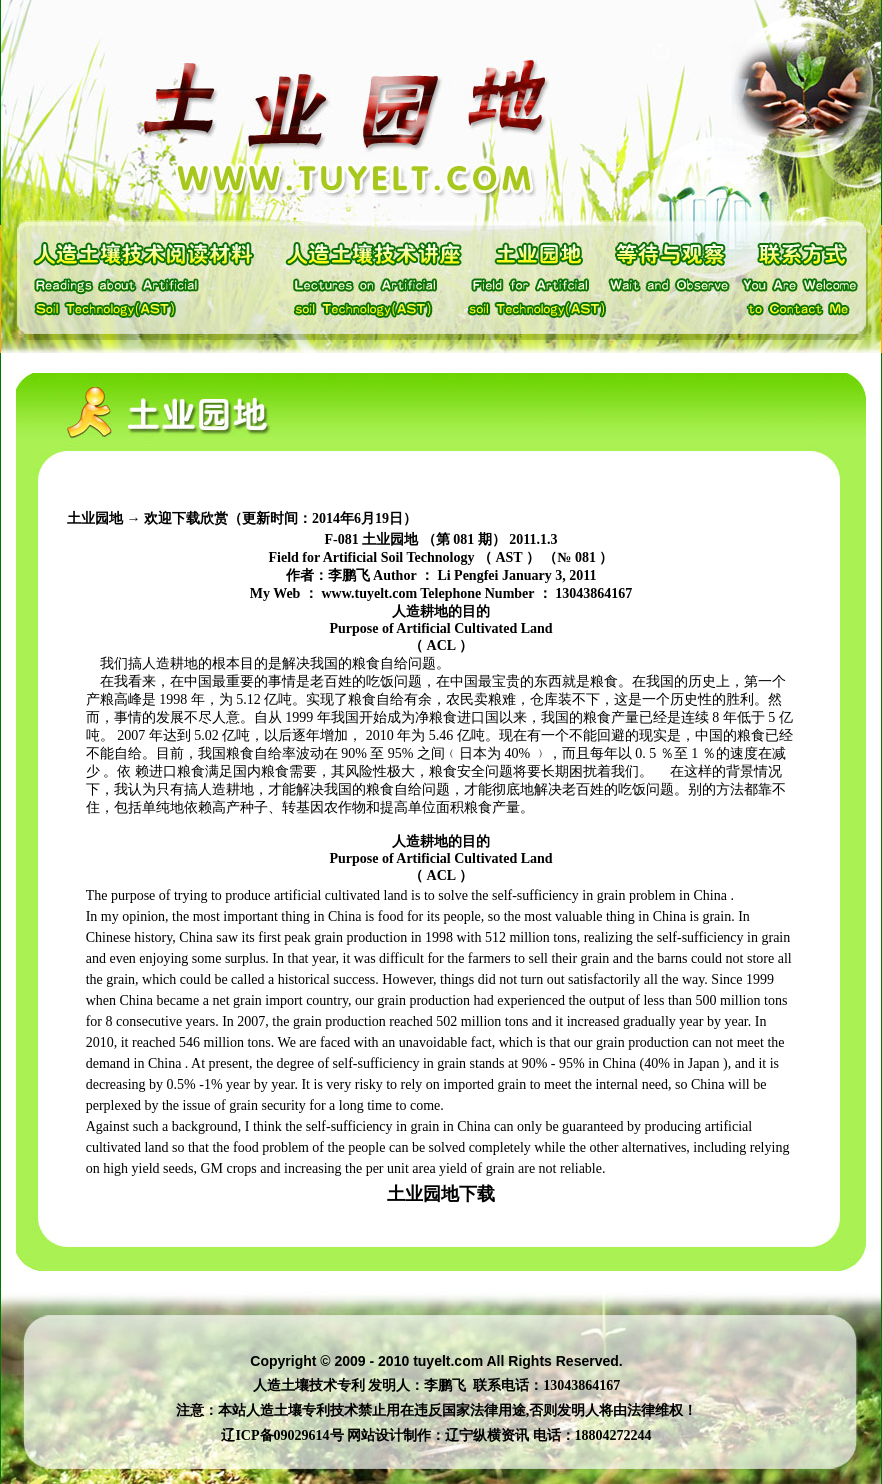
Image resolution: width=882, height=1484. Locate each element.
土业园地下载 (441, 1194)
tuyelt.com (448, 1361)
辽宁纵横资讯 (487, 1435)
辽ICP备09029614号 (282, 1435)
